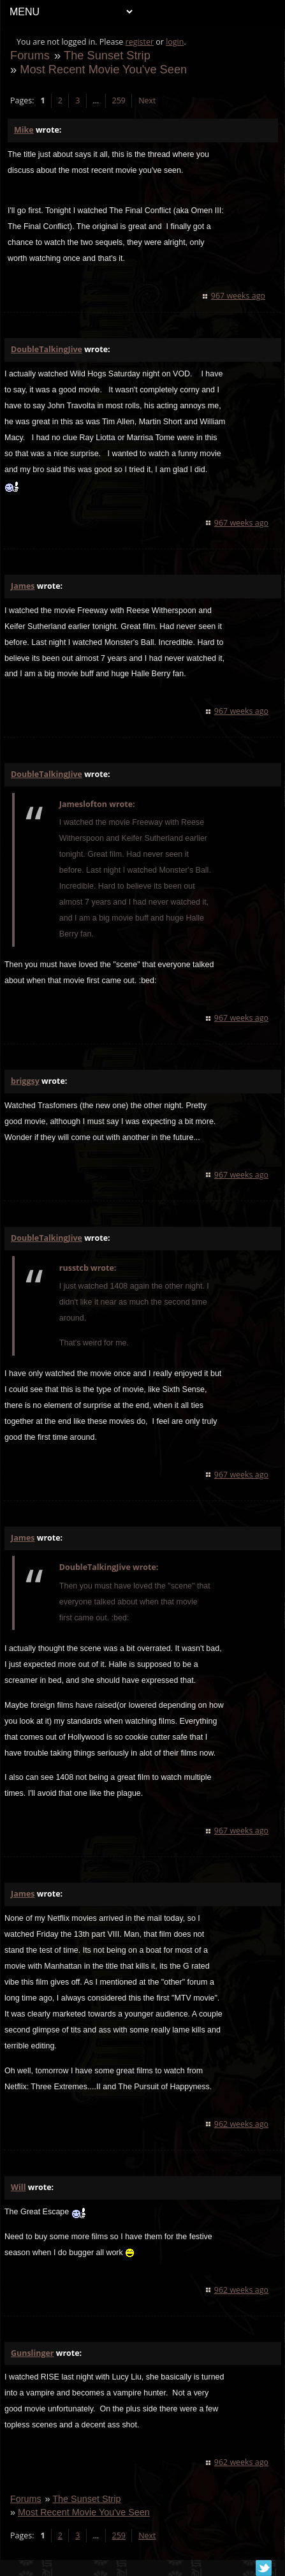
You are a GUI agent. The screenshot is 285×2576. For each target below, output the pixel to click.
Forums (30, 55)
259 (119, 100)
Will (18, 2187)
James (22, 586)
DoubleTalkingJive (46, 349)
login (175, 41)
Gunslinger (32, 2353)
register (140, 41)
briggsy (25, 1081)
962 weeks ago (241, 2124)
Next (147, 100)
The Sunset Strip (107, 55)
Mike (24, 129)
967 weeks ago (238, 295)
